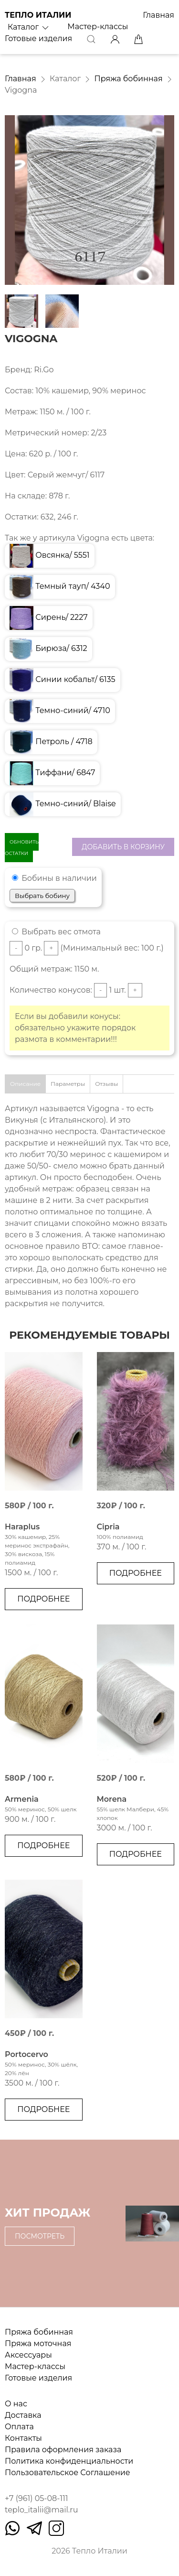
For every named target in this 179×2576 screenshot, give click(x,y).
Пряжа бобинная (129, 78)
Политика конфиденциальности (69, 2461)
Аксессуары (28, 2355)
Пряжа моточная (38, 2343)
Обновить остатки (22, 847)
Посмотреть (39, 2236)
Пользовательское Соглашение (67, 2472)
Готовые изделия (38, 38)
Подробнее (43, 1598)
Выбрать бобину (42, 895)
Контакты (23, 2438)
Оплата (19, 2426)
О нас (16, 2403)
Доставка (23, 2415)
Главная (158, 15)
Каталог (29, 27)
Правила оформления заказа (63, 2449)
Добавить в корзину (123, 847)
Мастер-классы (97, 26)
